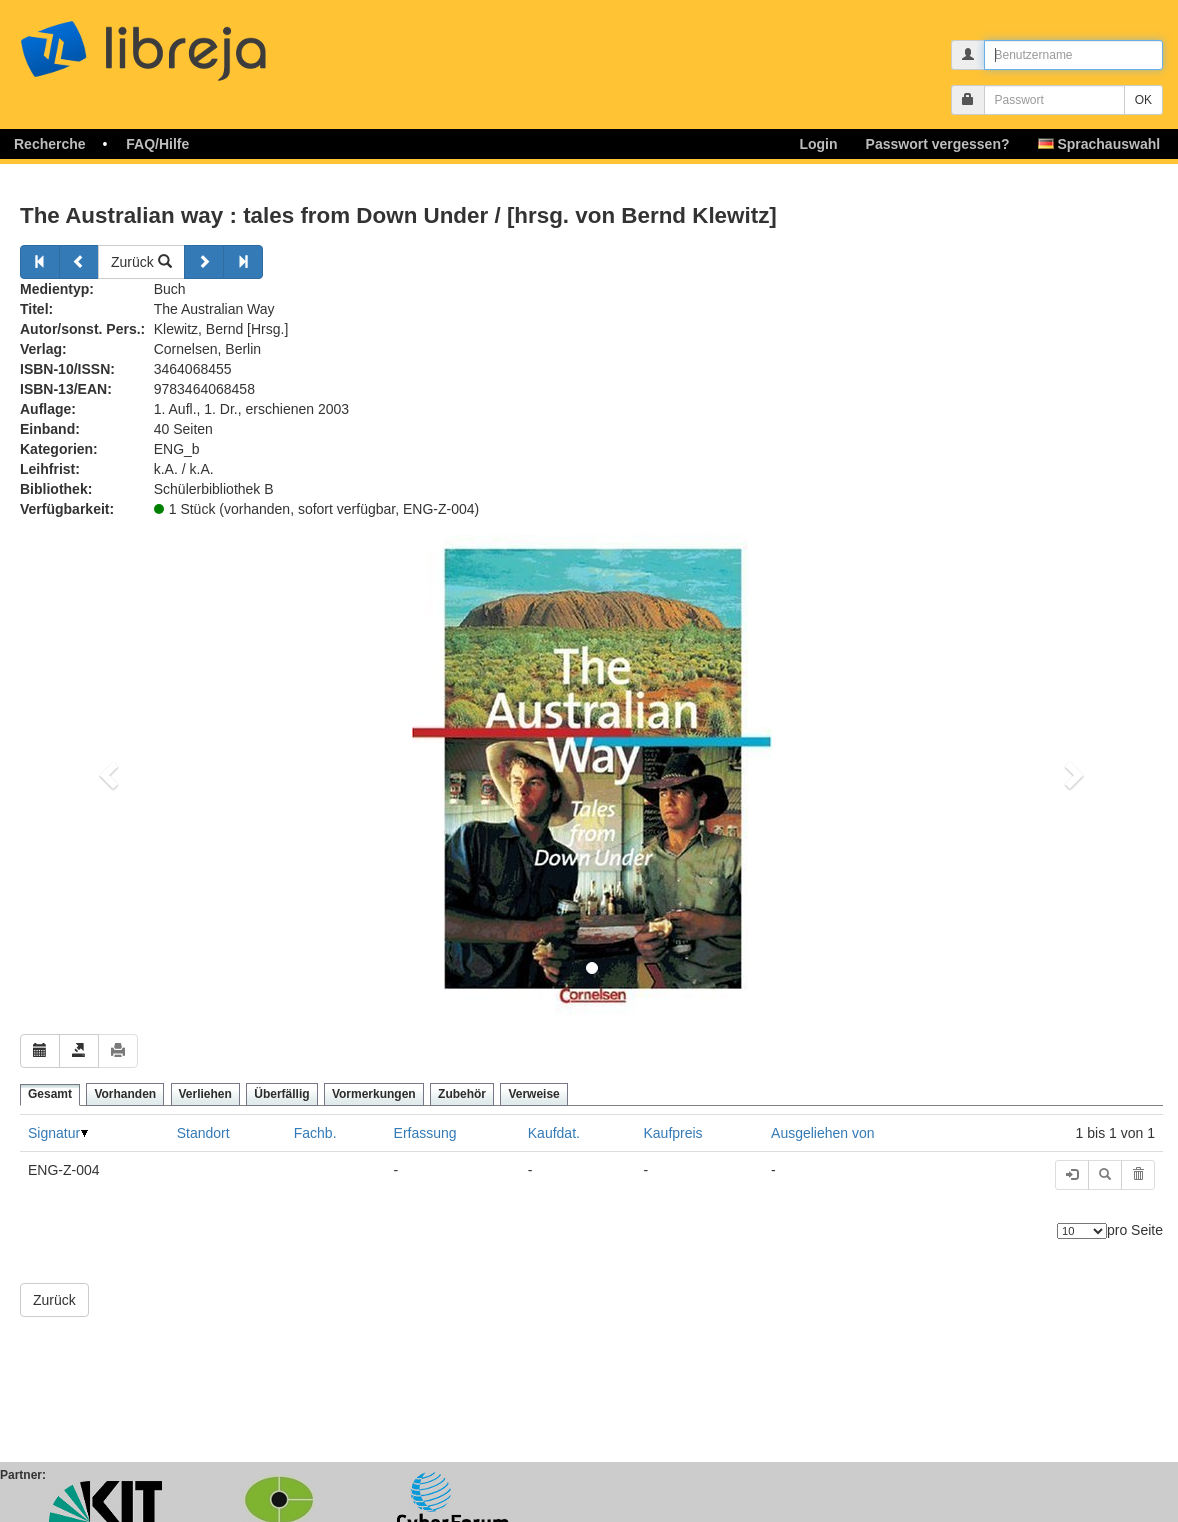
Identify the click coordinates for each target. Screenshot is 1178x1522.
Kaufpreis (672, 1133)
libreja (180, 42)
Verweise (533, 1094)
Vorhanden (125, 1094)
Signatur (54, 1133)
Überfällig (281, 1094)
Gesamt (50, 1094)
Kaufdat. (554, 1133)
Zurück (141, 262)
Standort (203, 1133)
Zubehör (462, 1094)
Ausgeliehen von (823, 1133)
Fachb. (315, 1133)
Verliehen (205, 1094)
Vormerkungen (374, 1094)
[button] (105, 769)
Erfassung (425, 1133)
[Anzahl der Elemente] (1082, 1231)
